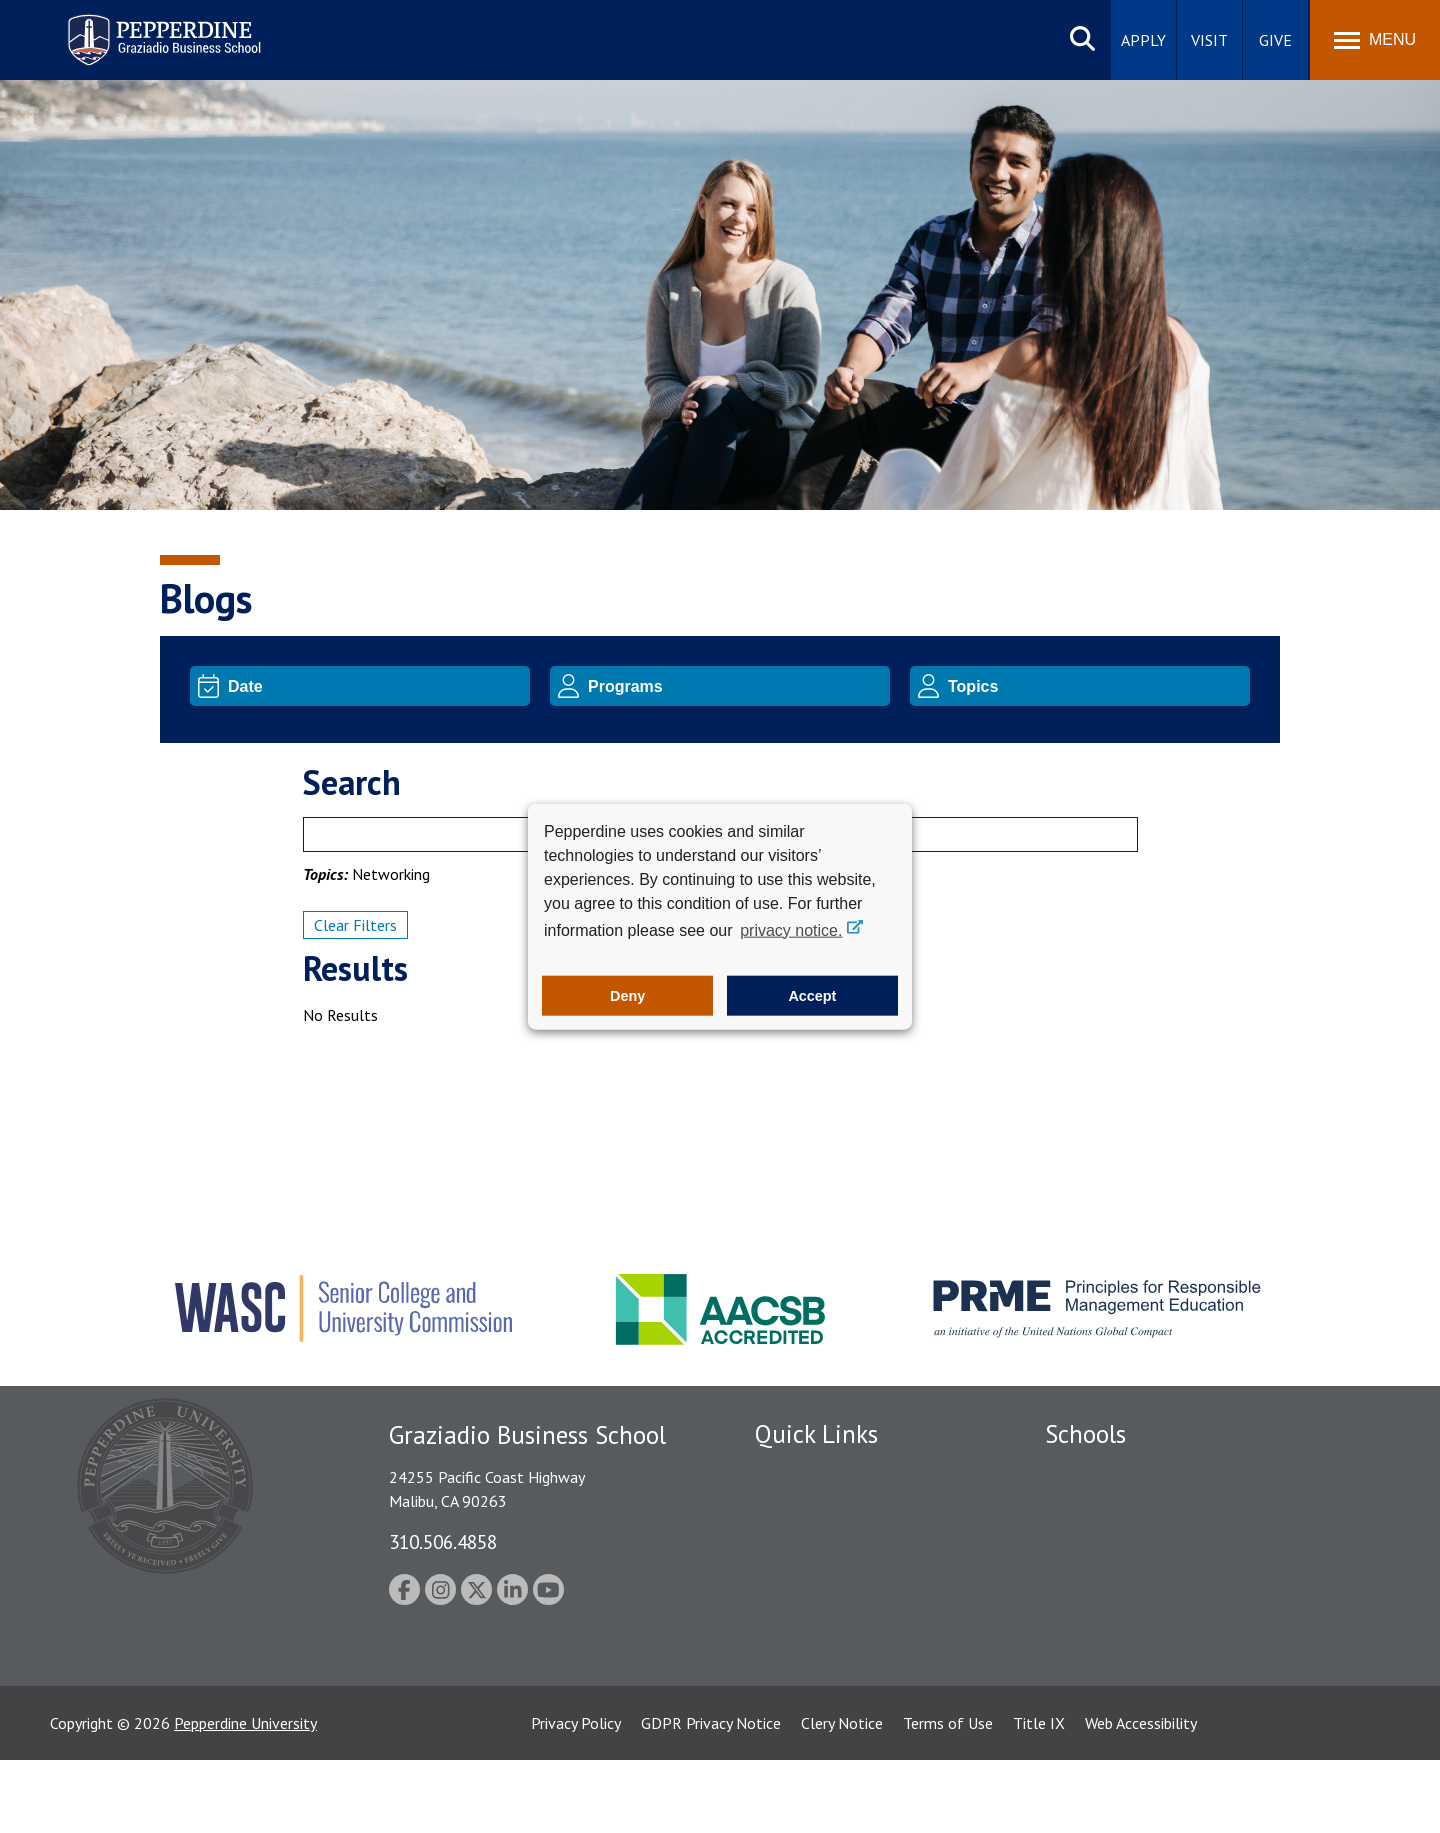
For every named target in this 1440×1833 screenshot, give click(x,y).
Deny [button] (627, 996)
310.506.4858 (443, 1541)
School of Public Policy (1122, 1632)
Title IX (1039, 1796)
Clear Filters (355, 925)
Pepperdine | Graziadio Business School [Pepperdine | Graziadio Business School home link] (138, 27)
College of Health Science (1132, 1667)
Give (1275, 40)
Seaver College (1095, 1472)
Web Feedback (802, 1716)
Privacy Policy (576, 1796)
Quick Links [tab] (816, 1434)
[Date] (375, 686)
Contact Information (825, 1646)
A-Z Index (787, 1681)
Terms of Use (948, 1796)
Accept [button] (812, 996)
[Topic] (1095, 686)
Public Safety (799, 1507)
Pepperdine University (245, 1796)
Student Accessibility (824, 1542)
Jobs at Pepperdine (817, 1611)
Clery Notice (842, 1796)
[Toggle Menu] (1375, 40)
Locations (788, 1472)
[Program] (735, 686)
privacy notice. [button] (791, 929)
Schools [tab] (1085, 1434)
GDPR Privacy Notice (711, 1796)
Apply (1143, 40)
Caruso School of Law (1119, 1507)
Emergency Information (834, 1577)
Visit (1209, 40)
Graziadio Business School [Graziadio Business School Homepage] (1132, 1542)
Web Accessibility (1141, 1796)
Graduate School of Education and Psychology (1200, 1577)
